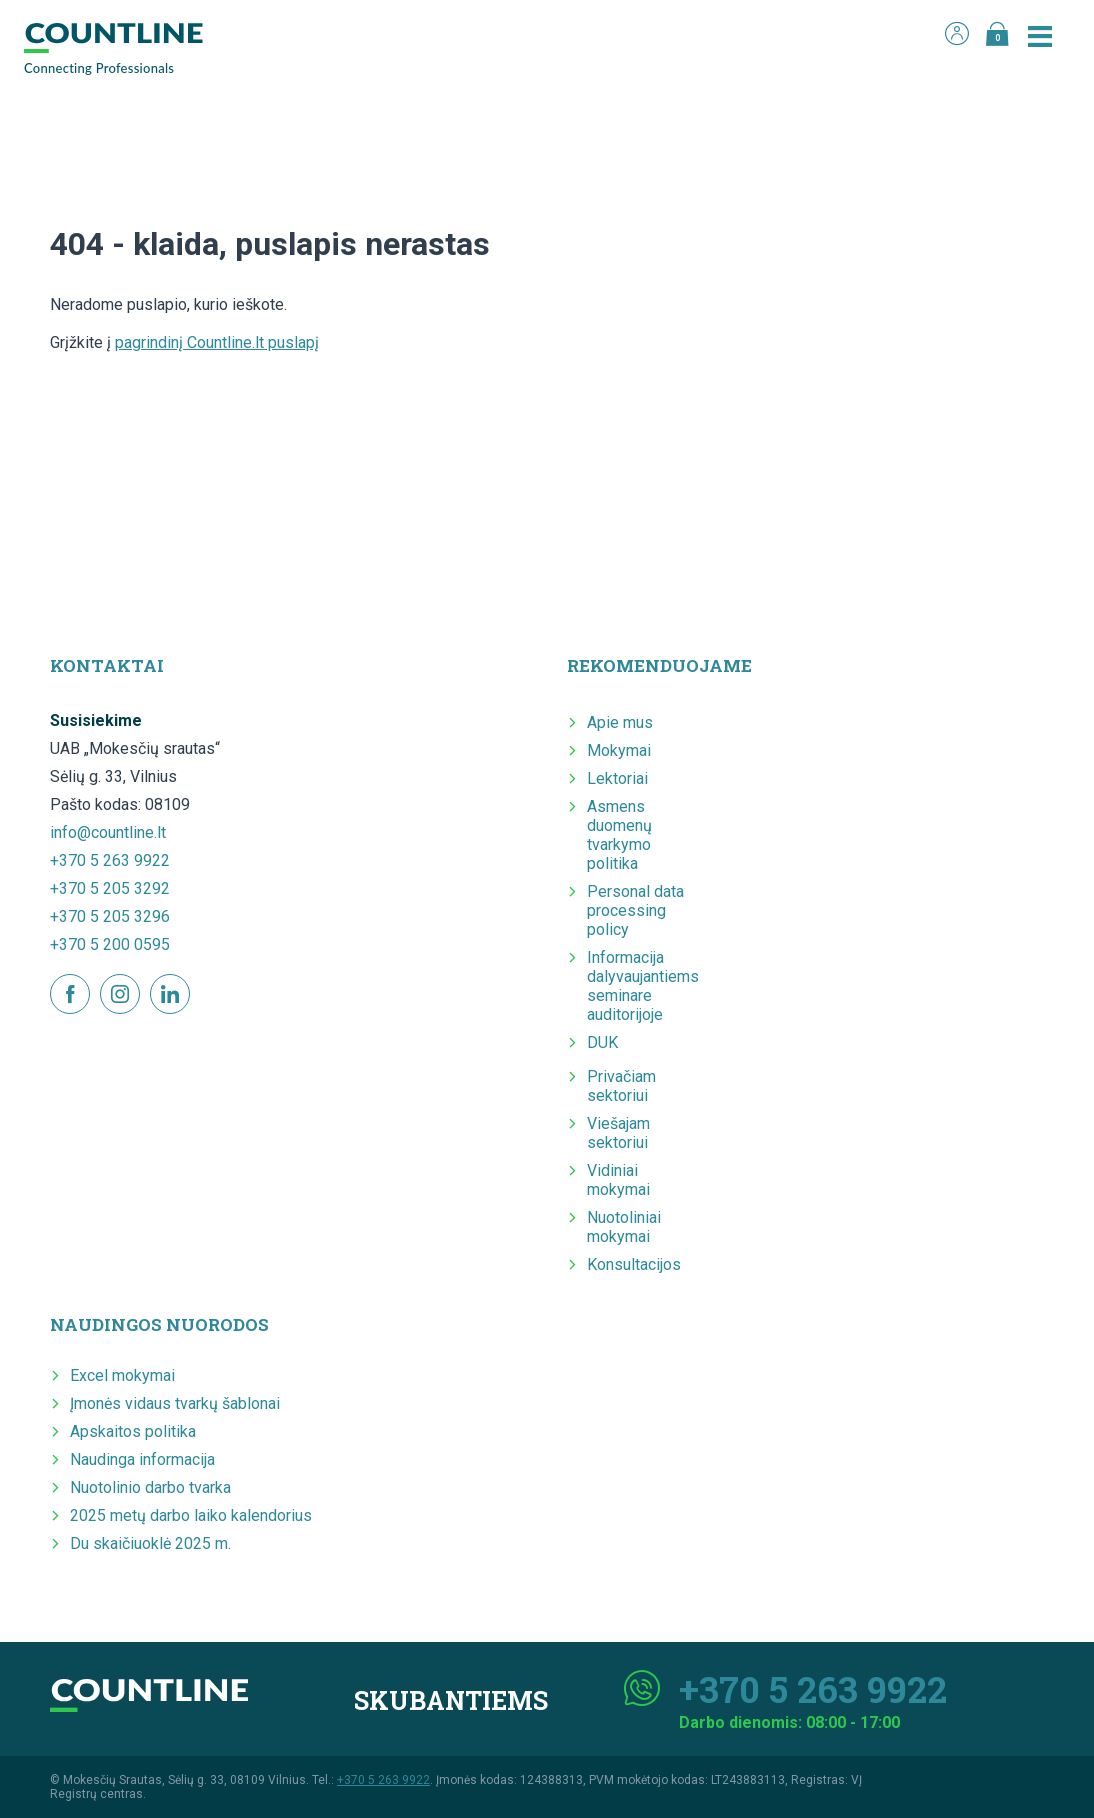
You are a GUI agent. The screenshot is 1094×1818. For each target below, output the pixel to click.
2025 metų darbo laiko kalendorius (191, 1515)
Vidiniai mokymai (618, 1180)
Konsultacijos (634, 1264)
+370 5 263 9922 (110, 860)
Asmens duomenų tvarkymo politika (619, 835)
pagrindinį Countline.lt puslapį (217, 342)
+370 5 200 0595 (110, 944)
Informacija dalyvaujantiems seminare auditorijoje (643, 986)
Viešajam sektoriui (618, 1133)
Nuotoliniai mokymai (624, 1227)
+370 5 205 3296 (110, 916)
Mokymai (619, 750)
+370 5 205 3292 (110, 888)
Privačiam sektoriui (621, 1086)
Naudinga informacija (142, 1459)
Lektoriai (617, 778)
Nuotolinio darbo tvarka (150, 1487)
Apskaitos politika (133, 1431)
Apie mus (620, 722)
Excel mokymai (122, 1375)
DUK (602, 1042)
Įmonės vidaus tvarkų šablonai (175, 1403)
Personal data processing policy (635, 910)
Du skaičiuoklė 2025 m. (150, 1543)
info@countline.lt (108, 832)
